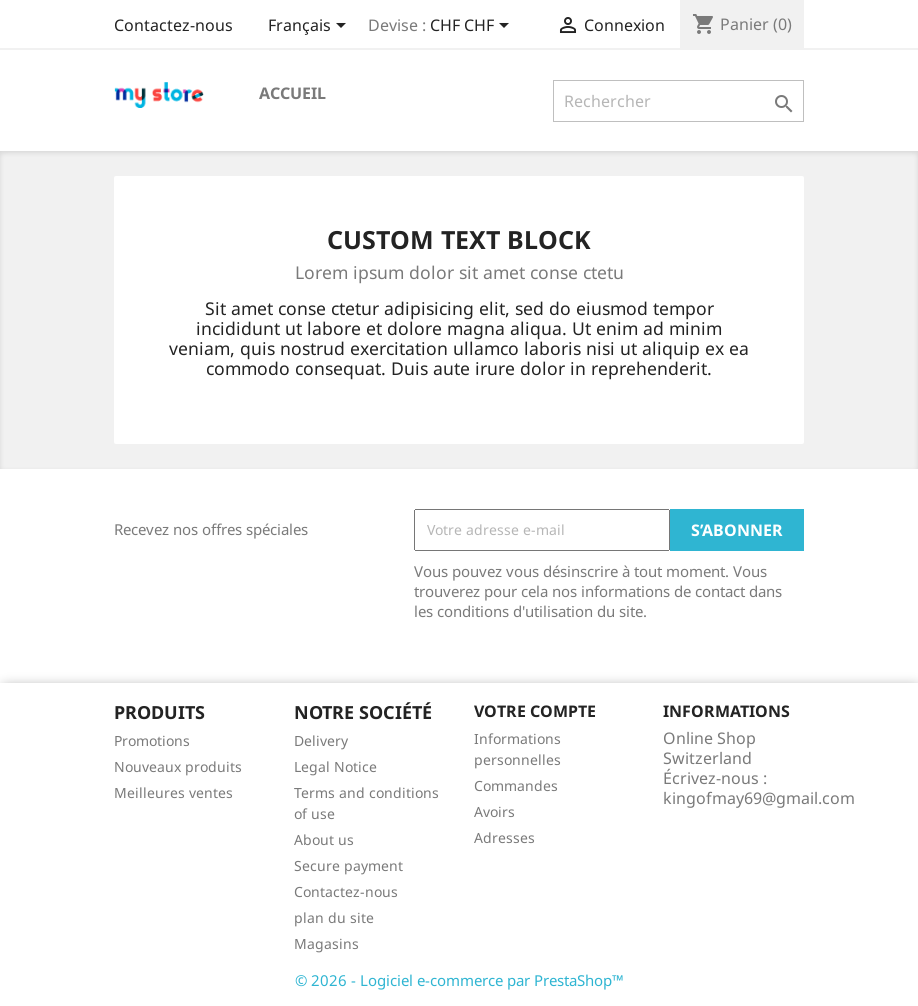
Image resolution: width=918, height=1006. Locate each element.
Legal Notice (335, 766)
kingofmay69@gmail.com (759, 798)
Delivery (321, 740)
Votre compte (535, 711)
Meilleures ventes (173, 792)
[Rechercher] (678, 101)
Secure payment (348, 865)
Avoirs (494, 811)
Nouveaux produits (178, 766)
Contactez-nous (173, 25)
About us (324, 839)
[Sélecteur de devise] (473, 27)
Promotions (152, 740)
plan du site (334, 917)
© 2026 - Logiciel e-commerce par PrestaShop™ (459, 980)
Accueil (292, 93)
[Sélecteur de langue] (310, 27)
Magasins (326, 943)
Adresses (504, 837)
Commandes (516, 785)
